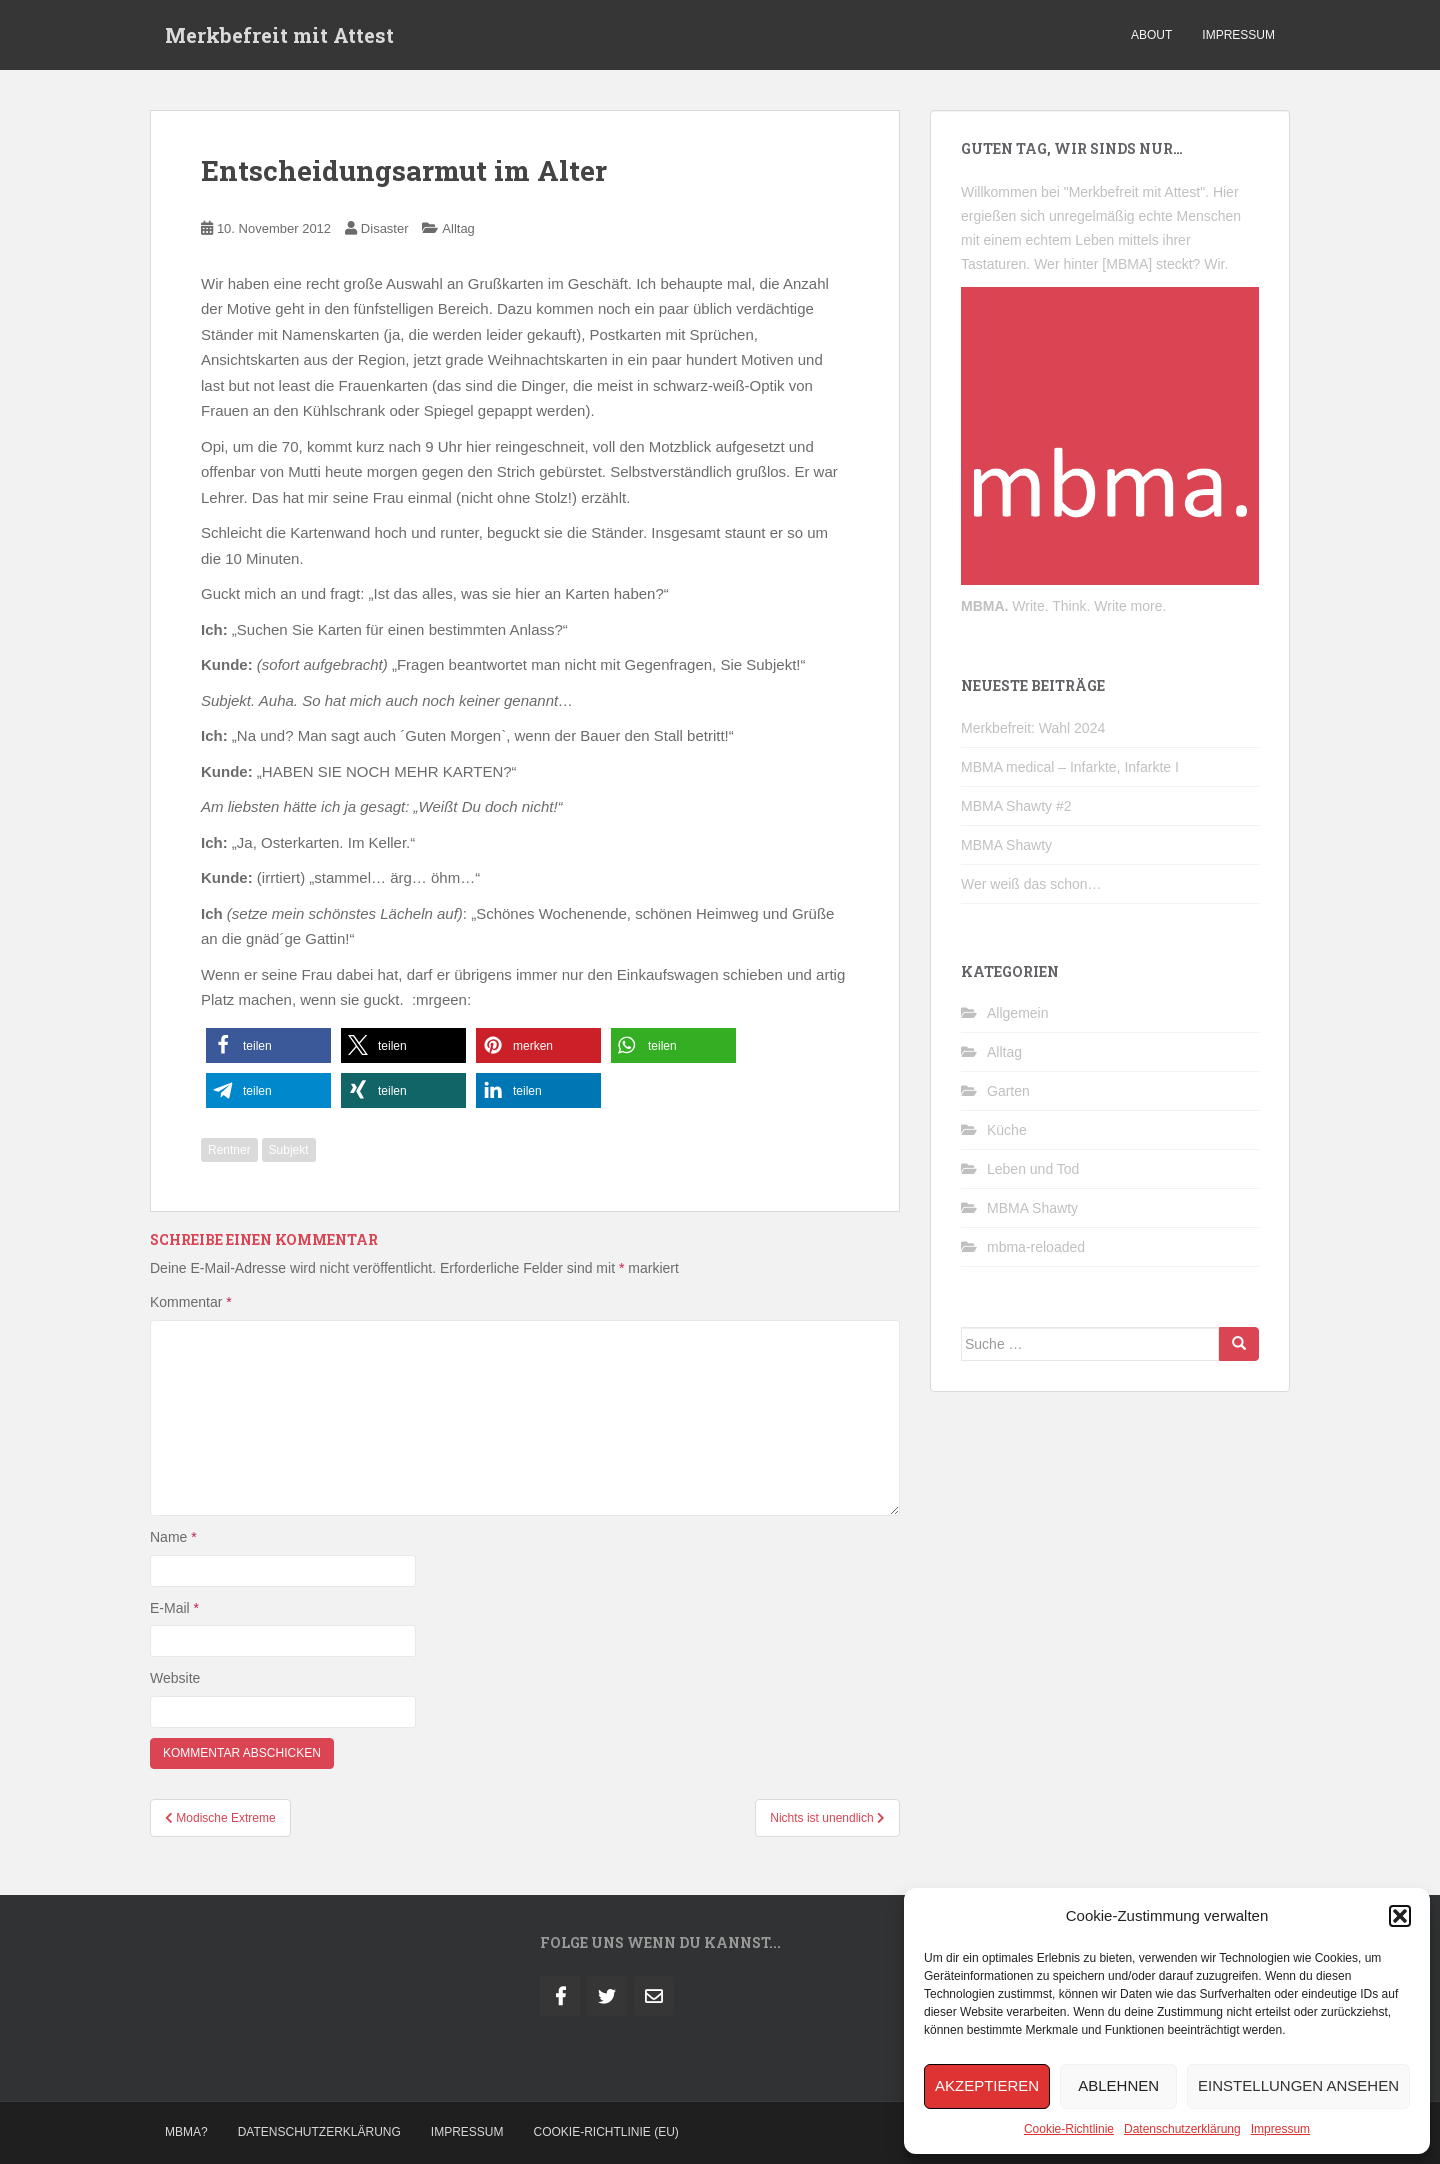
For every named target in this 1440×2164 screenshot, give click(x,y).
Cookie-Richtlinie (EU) (606, 2132)
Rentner (229, 1150)
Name (173, 1537)
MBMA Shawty (1006, 845)
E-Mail (174, 1608)
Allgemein (1017, 1013)
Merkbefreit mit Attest (279, 35)
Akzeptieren (987, 2085)
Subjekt (289, 1150)
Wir (1214, 264)
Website (175, 1678)
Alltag (458, 228)
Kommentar (191, 1302)
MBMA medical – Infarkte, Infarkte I (1070, 767)
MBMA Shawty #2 (1016, 806)
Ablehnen (1118, 2085)
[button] (1400, 1916)
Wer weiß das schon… (1031, 884)
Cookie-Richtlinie (1069, 2129)
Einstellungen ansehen (1298, 2085)
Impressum (1280, 2129)
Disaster (385, 228)
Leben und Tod (1033, 1169)
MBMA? (186, 2132)
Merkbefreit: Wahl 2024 (1033, 728)
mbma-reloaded (1036, 1247)
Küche (1007, 1130)
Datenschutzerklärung (1182, 2129)
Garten (1008, 1091)
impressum (1238, 35)
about (1151, 35)
